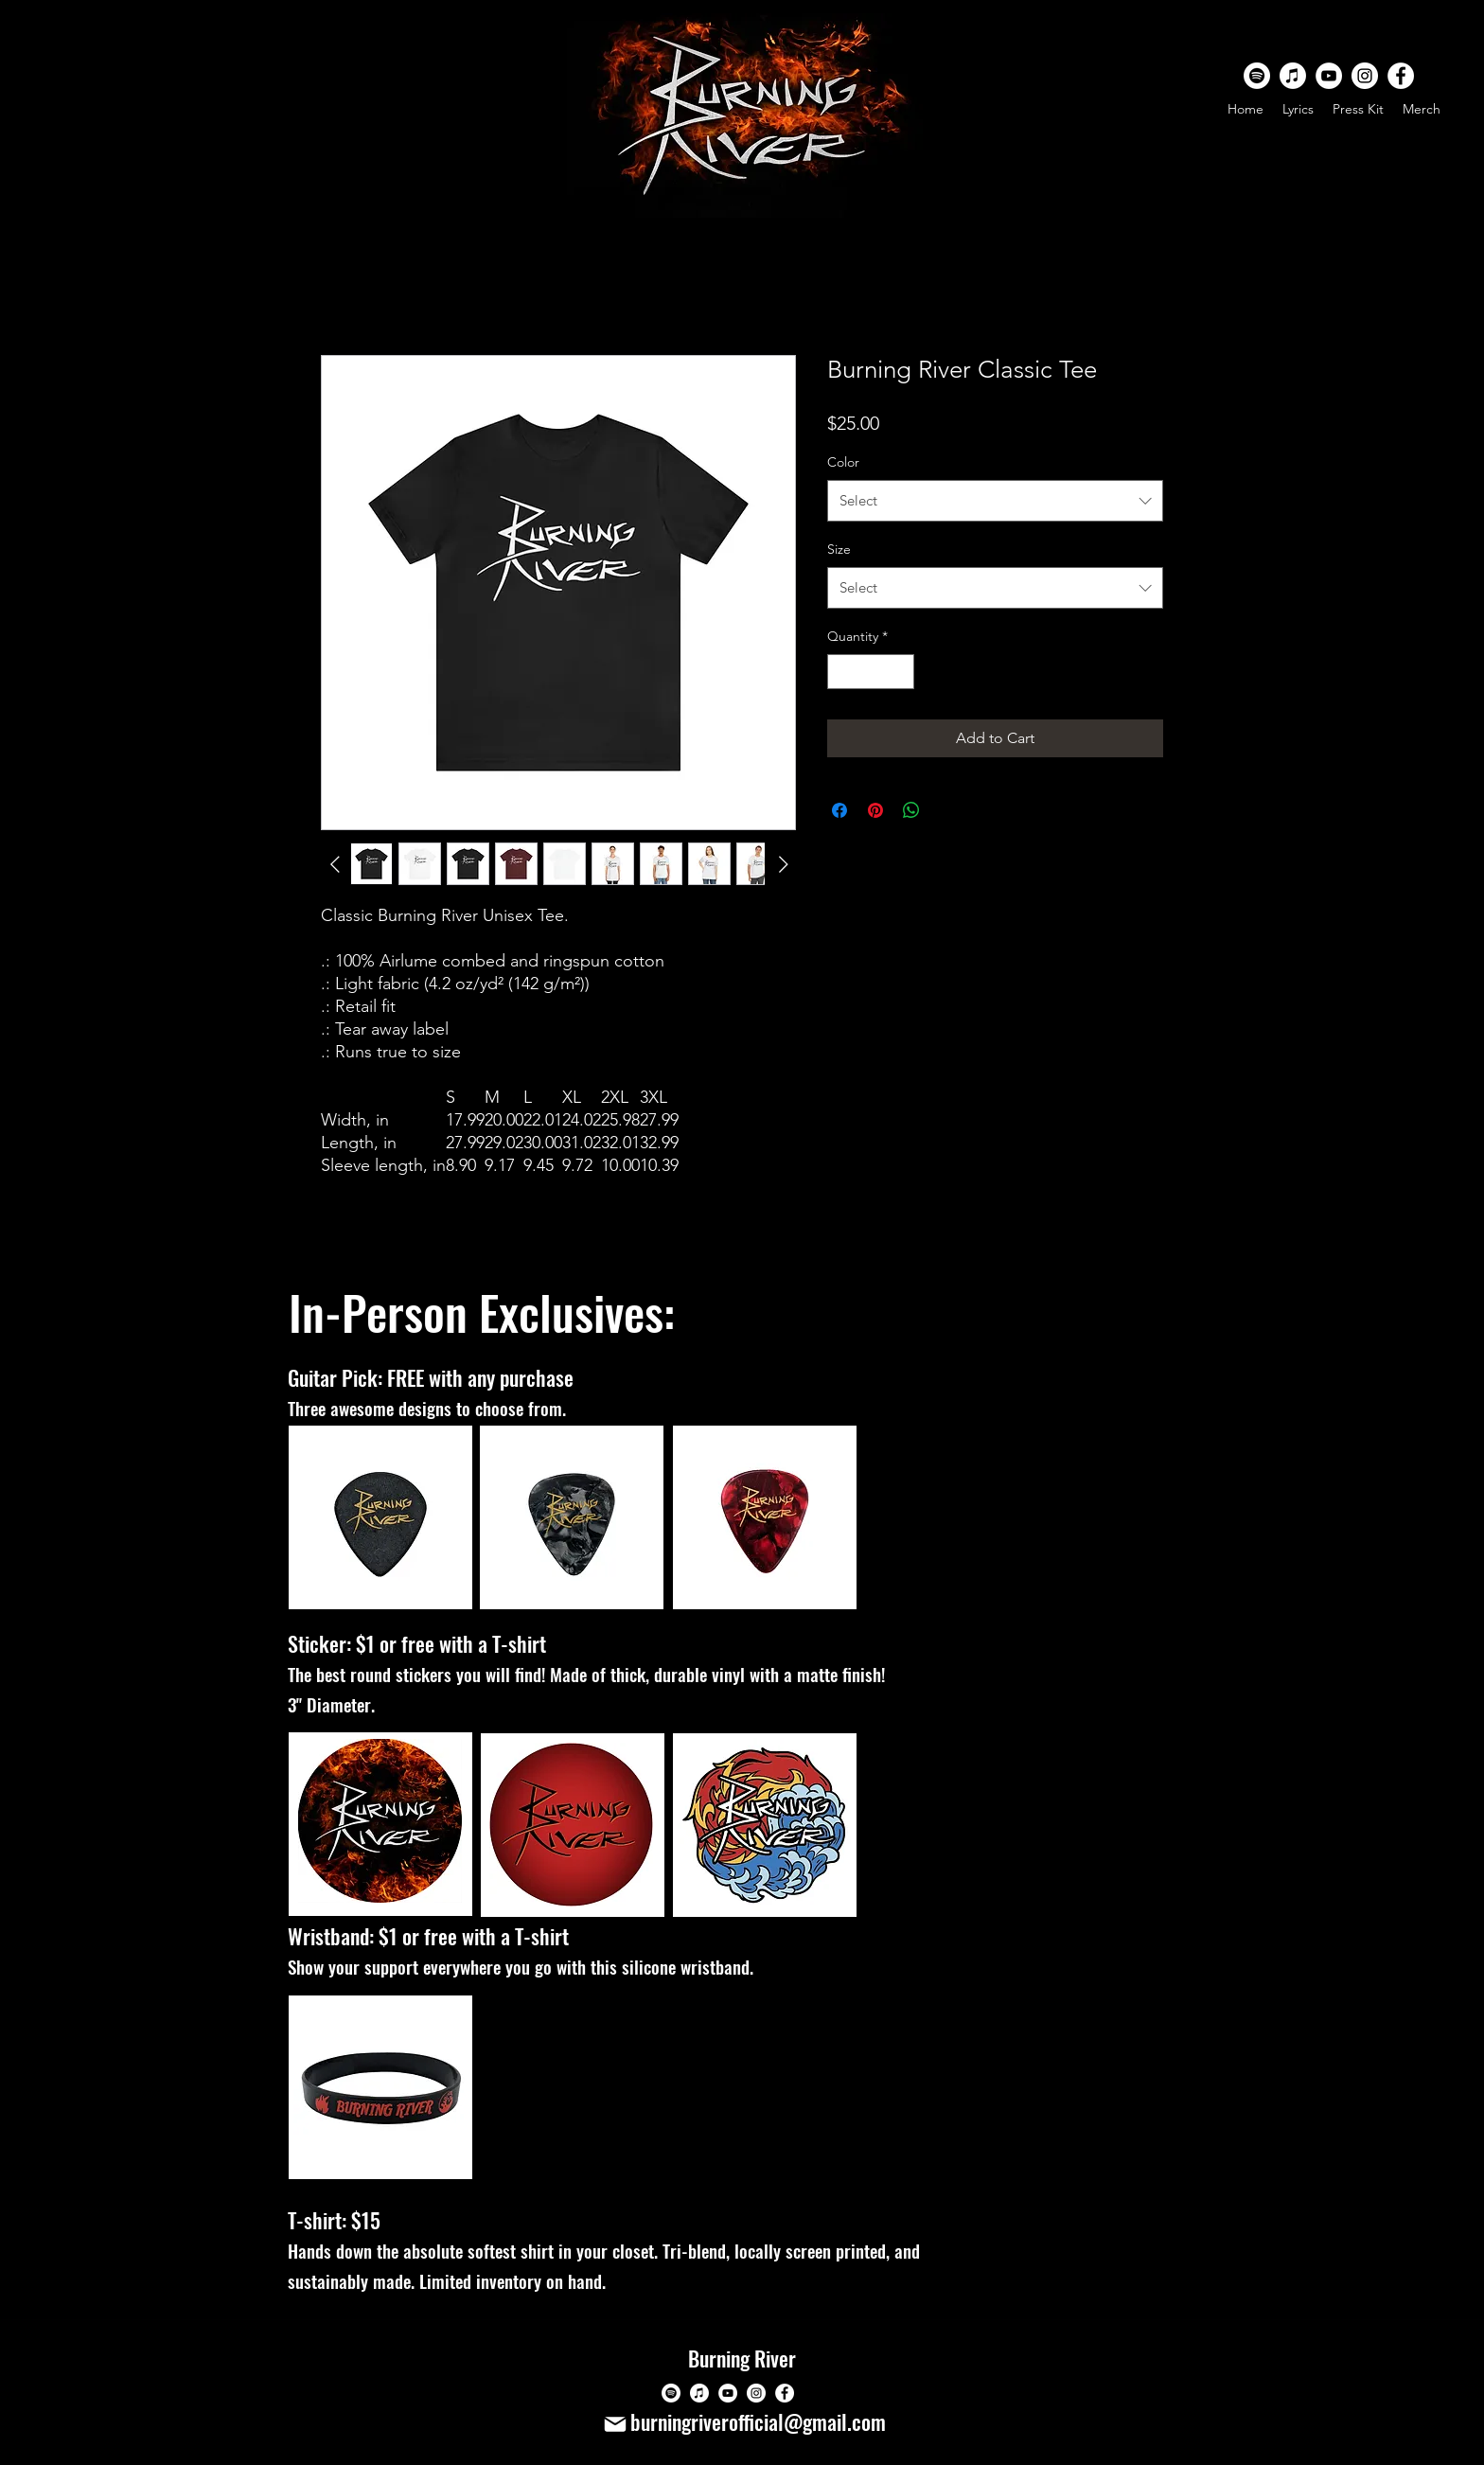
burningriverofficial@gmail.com (758, 2421)
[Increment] (899, 671)
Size (839, 549)
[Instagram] (1365, 75)
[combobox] (995, 501)
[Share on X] (947, 810)
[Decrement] (842, 671)
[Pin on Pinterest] (875, 810)
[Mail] (614, 2424)
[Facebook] (1400, 75)
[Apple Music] (1293, 75)
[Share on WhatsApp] (911, 810)
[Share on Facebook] (839, 810)
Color (843, 461)
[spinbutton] (871, 671)
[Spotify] (1257, 75)
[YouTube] (1329, 75)
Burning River (742, 2358)
